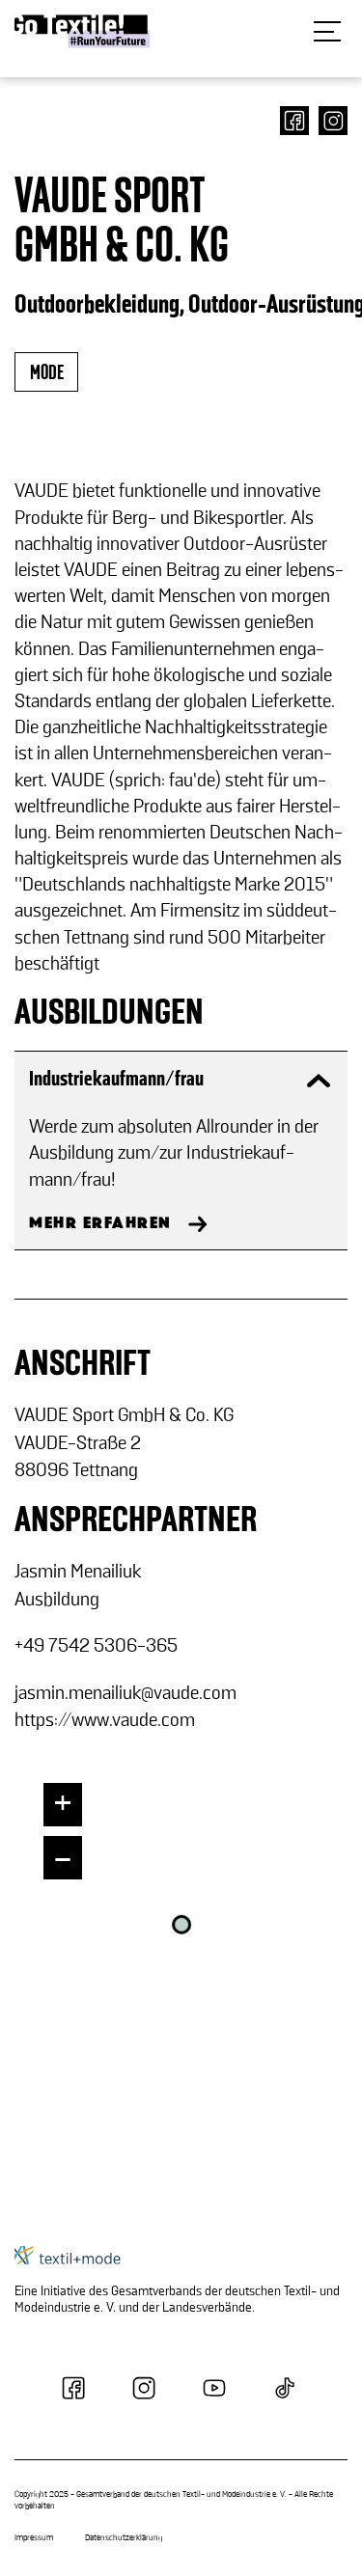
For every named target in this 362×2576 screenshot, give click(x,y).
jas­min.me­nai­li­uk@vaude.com (125, 1693)
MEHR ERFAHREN (100, 1223)
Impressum (33, 2538)
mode (46, 373)
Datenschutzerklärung (123, 2538)
